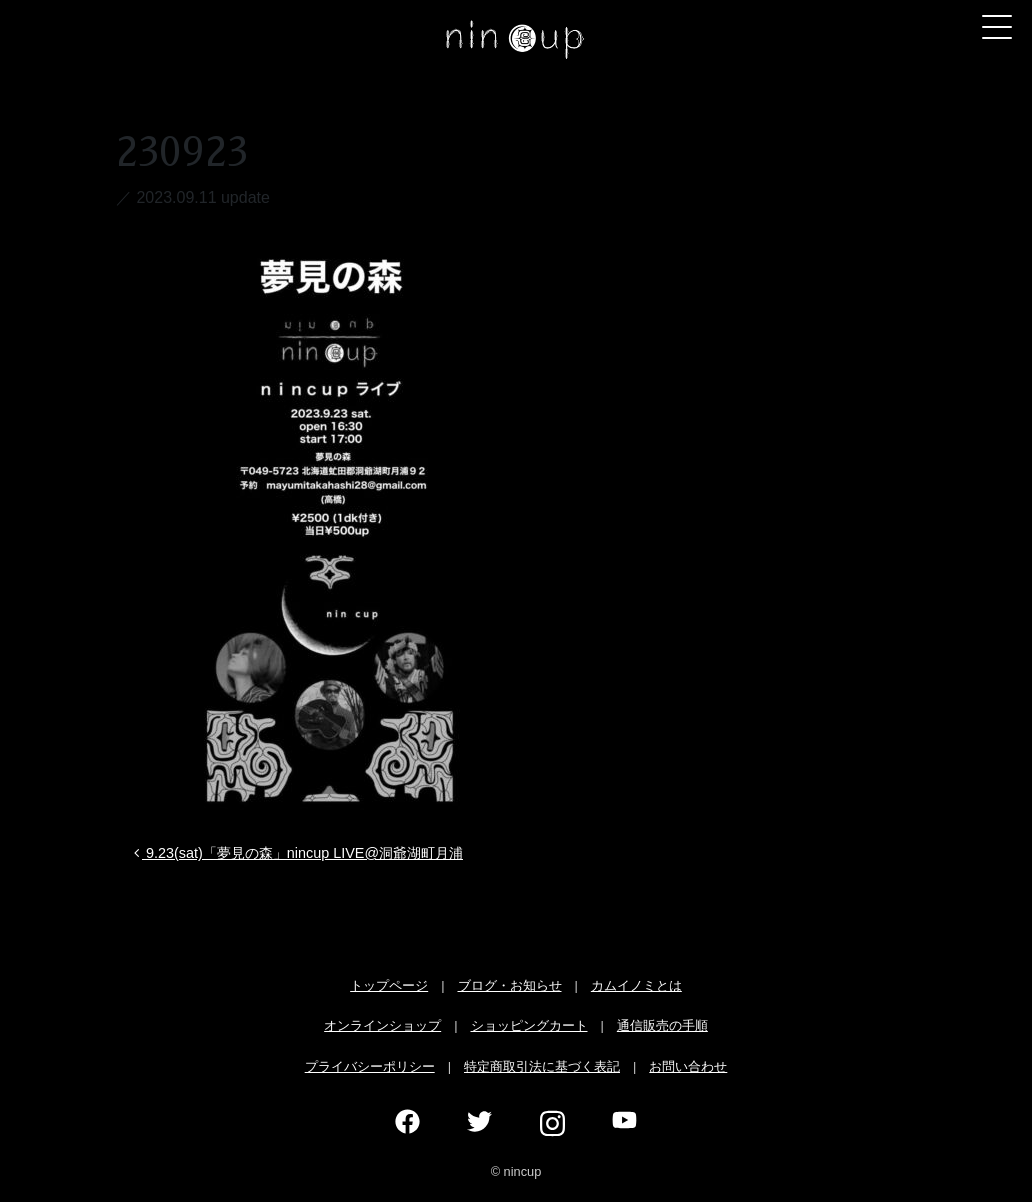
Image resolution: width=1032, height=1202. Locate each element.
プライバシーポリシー (370, 1066)
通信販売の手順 (662, 1025)
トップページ (389, 985)
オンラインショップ (382, 1025)
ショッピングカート (529, 1025)
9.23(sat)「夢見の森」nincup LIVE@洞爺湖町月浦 (297, 853)
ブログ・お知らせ (510, 985)
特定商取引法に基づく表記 (542, 1066)
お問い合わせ (688, 1066)
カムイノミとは (636, 985)
